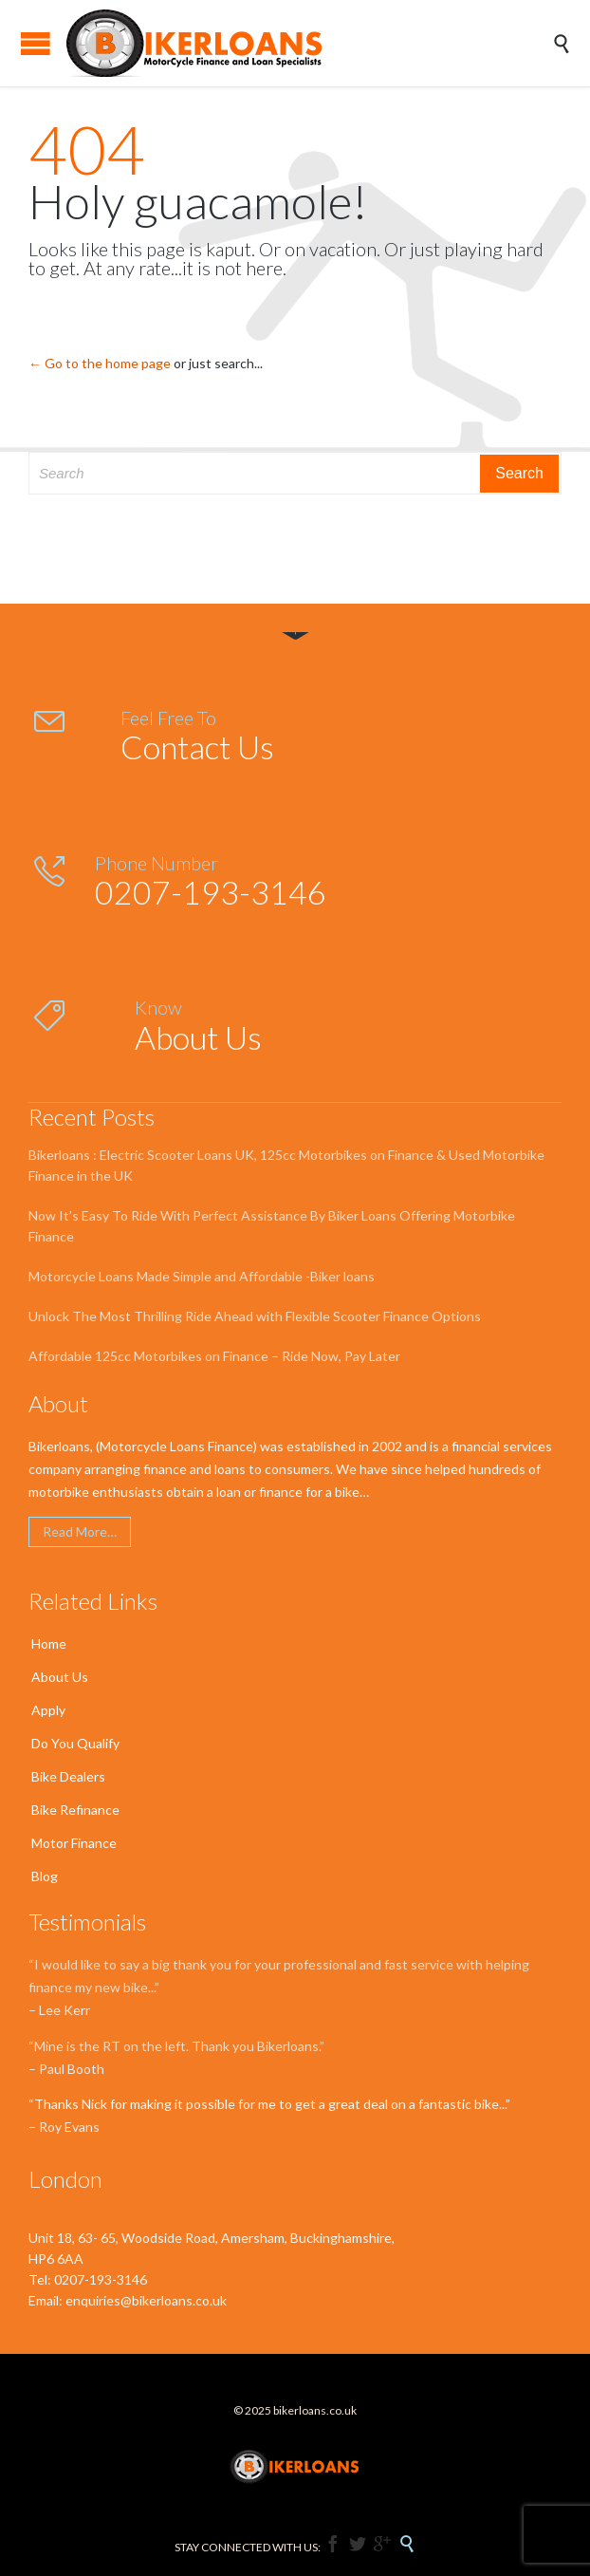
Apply (48, 1710)
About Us (59, 1677)
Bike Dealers (68, 1776)
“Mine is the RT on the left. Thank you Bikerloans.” (176, 2046)
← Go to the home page (99, 363)
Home (48, 1643)
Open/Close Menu (35, 43)
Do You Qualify (75, 1743)
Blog (44, 1876)
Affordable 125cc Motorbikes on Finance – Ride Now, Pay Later (214, 1356)
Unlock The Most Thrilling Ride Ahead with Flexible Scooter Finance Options (254, 1316)
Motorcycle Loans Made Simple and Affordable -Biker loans (201, 1276)
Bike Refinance (75, 1809)
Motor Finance (74, 1843)
